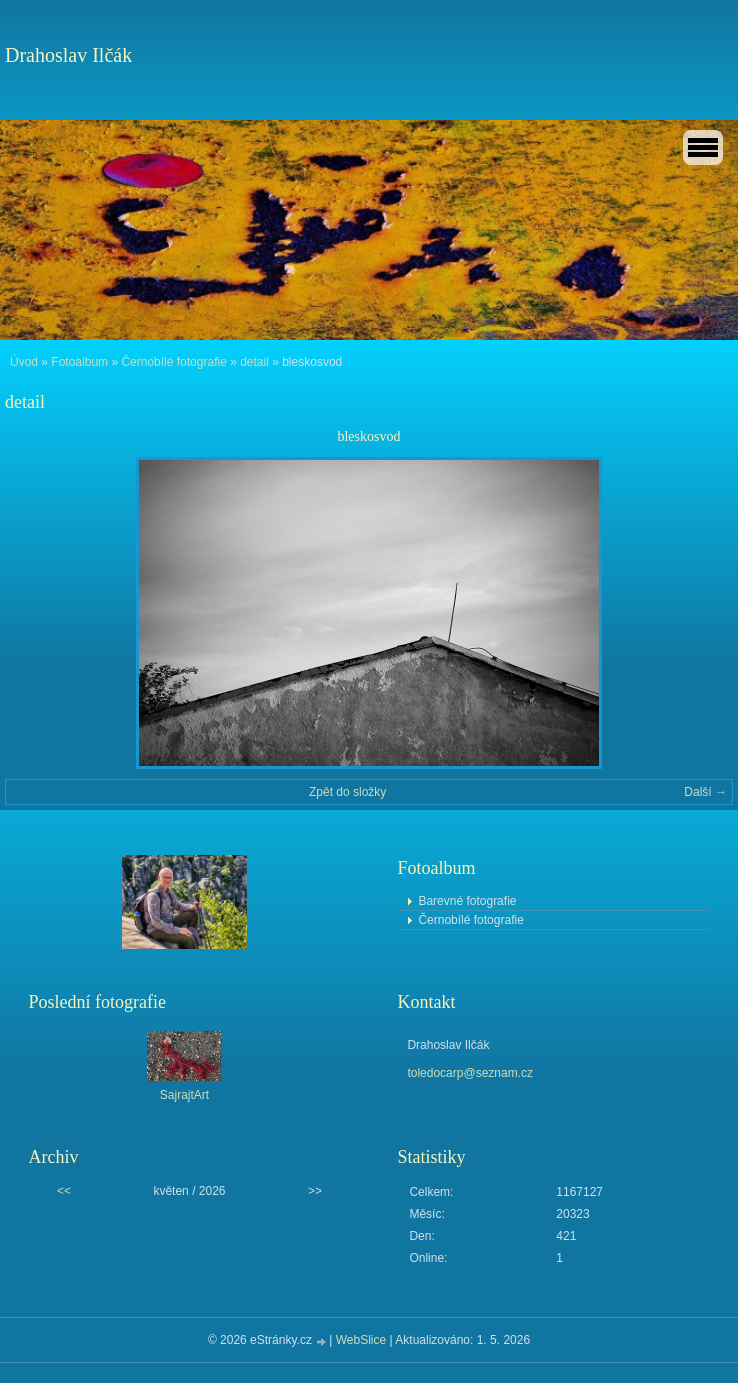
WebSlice (361, 1340)
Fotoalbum (79, 362)
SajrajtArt (184, 1095)
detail (254, 362)
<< (64, 1191)
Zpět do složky (347, 792)
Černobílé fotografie (173, 362)
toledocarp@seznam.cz (470, 1073)
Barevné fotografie (467, 901)
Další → (705, 792)
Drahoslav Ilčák (68, 55)
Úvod (24, 362)
